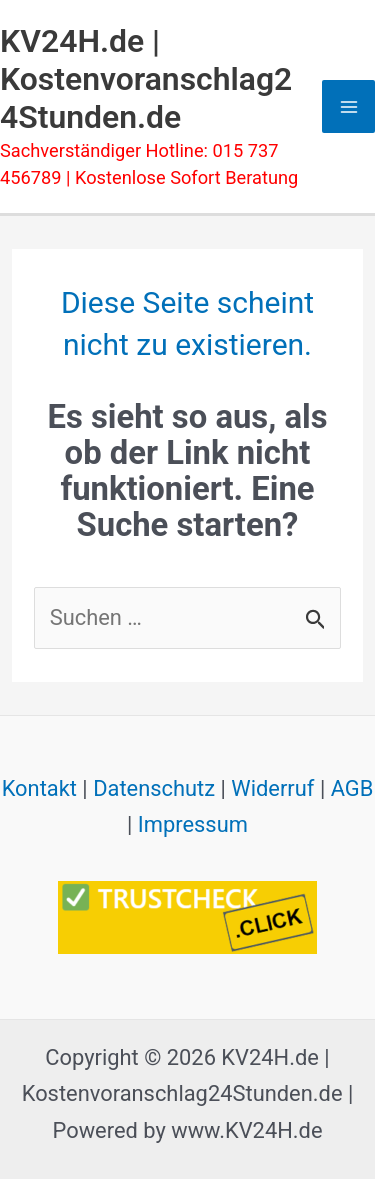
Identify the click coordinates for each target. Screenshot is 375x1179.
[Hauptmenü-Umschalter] (348, 106)
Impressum (193, 824)
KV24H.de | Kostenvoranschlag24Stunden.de (146, 79)
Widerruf (272, 788)
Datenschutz (154, 788)
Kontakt (39, 788)
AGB (352, 788)
